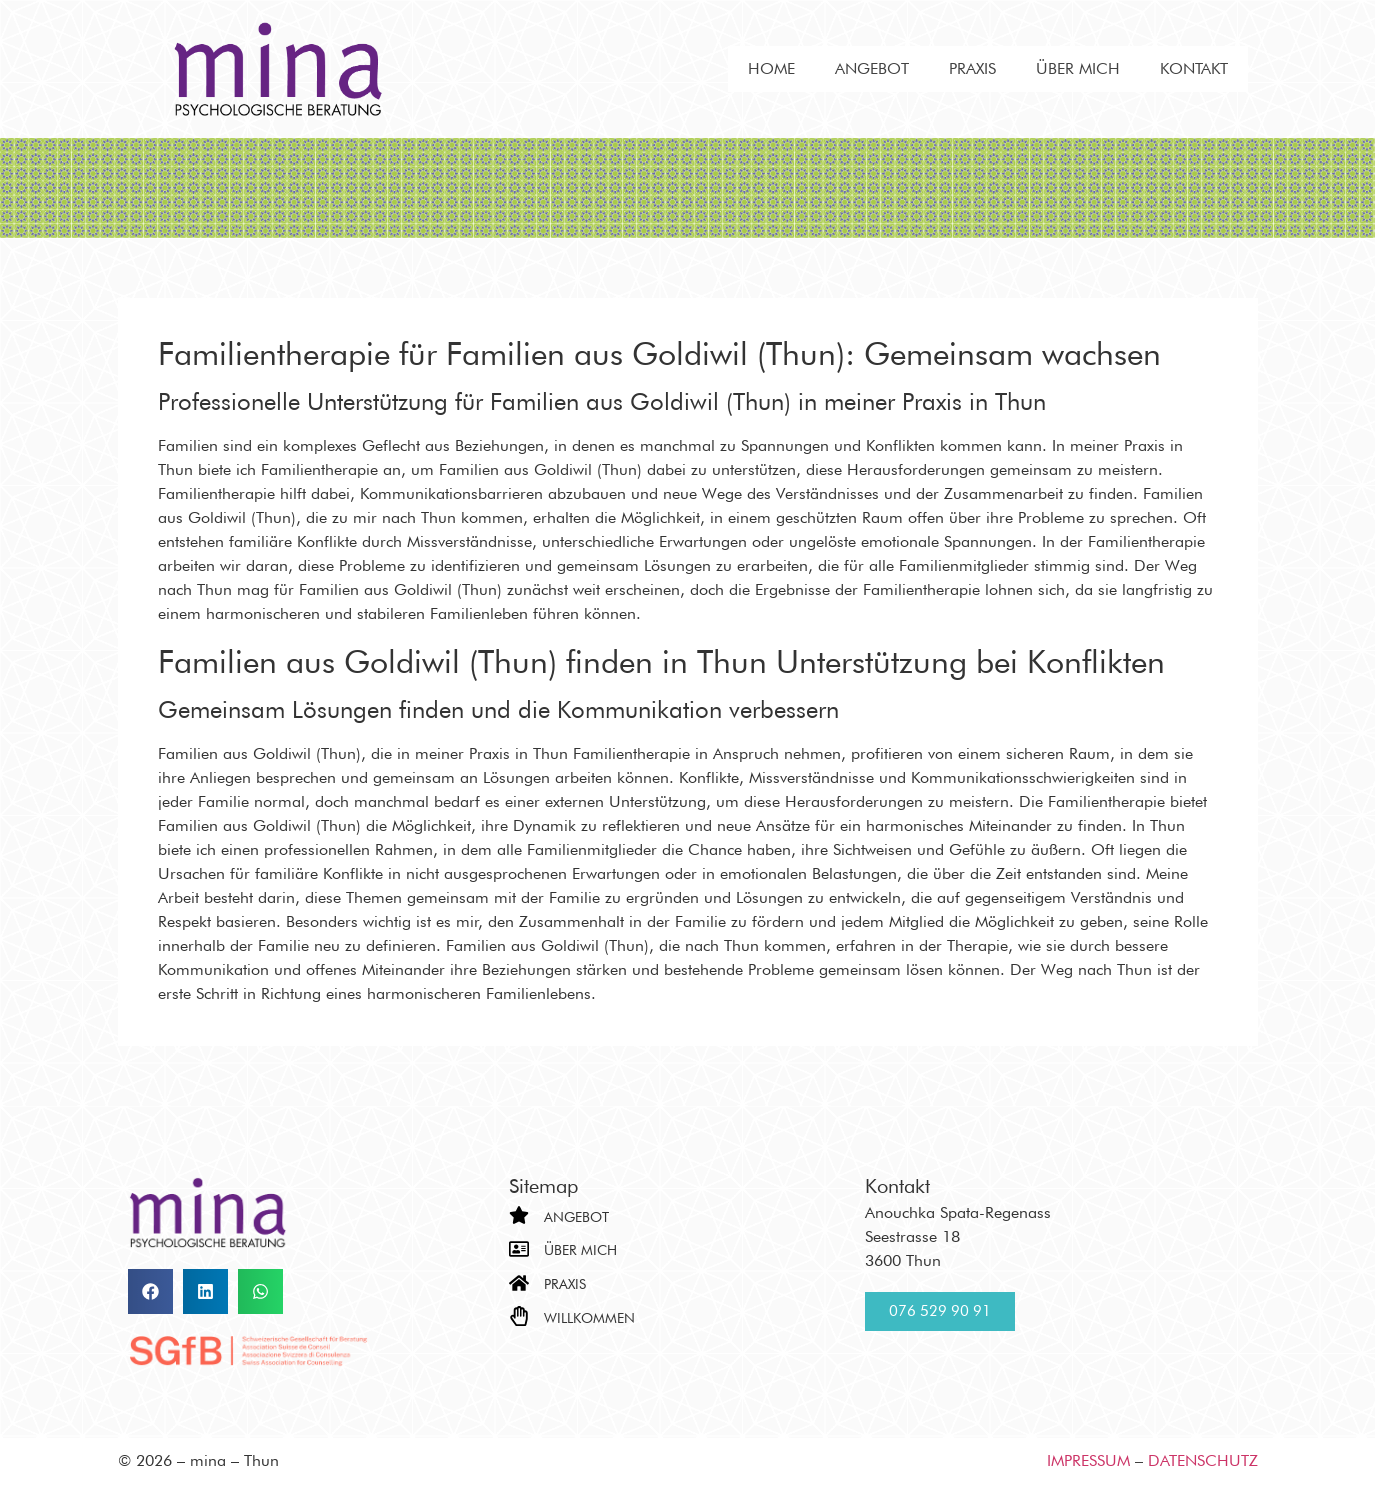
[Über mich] (519, 1249)
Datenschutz (1203, 1460)
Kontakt (1194, 68)
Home (771, 68)
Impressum (1088, 1460)
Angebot (872, 68)
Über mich (1078, 68)
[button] (150, 1291)
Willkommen (589, 1318)
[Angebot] (519, 1215)
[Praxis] (519, 1283)
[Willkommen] (519, 1316)
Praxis (972, 68)
